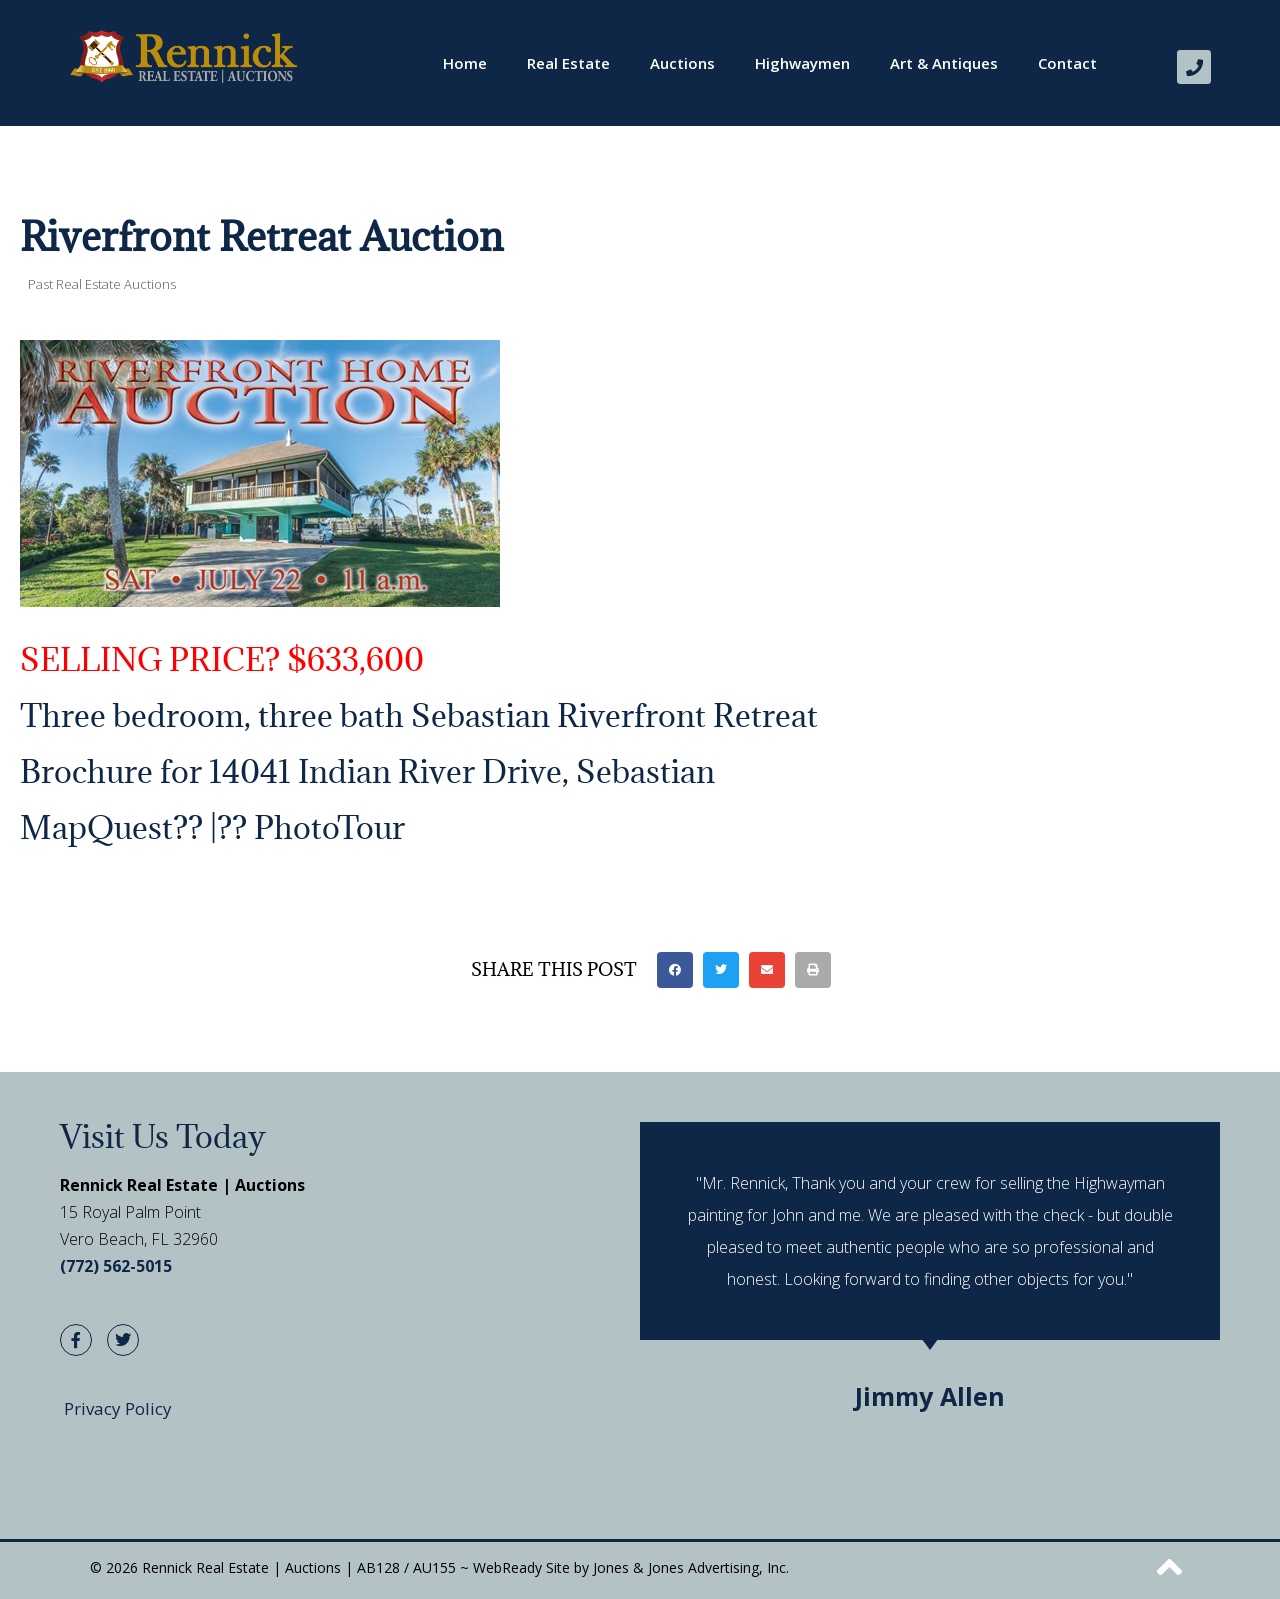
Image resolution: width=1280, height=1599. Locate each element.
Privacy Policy (118, 1408)
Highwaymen (802, 63)
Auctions (682, 63)
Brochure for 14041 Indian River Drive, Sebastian (367, 771)
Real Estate (568, 63)
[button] (675, 970)
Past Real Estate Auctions (102, 284)
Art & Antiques (944, 63)
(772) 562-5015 (116, 1266)
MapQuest (96, 827)
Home (465, 63)
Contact (1067, 63)
